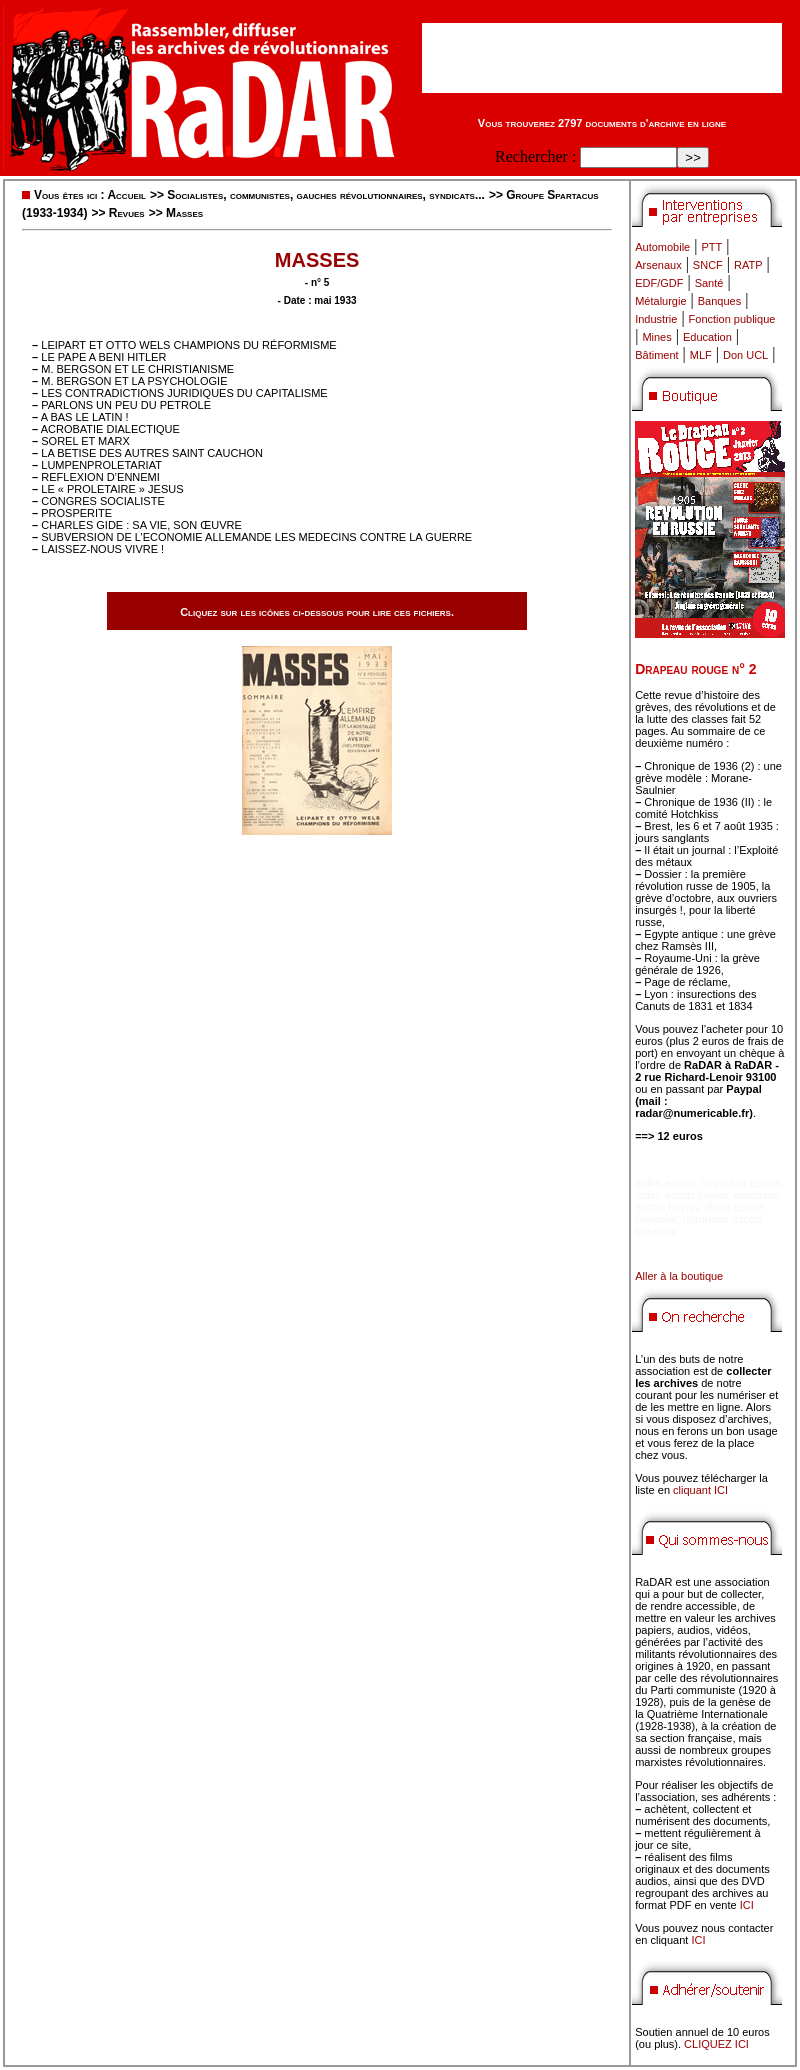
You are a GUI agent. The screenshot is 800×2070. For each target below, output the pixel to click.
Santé (709, 283)
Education (707, 337)
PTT (711, 247)
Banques (719, 301)
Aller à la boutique (679, 1276)
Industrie (656, 319)
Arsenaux (658, 265)
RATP (748, 265)
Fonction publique (732, 319)
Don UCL (745, 355)
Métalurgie (660, 301)
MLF (701, 355)
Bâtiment (656, 355)
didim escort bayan (681, 1195)
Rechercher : (535, 156)
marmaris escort (740, 1183)
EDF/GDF (659, 283)
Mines (656, 337)
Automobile (662, 247)
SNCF (708, 265)
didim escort (664, 1183)
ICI (747, 1905)
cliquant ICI (700, 1490)
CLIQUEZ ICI (716, 2044)
